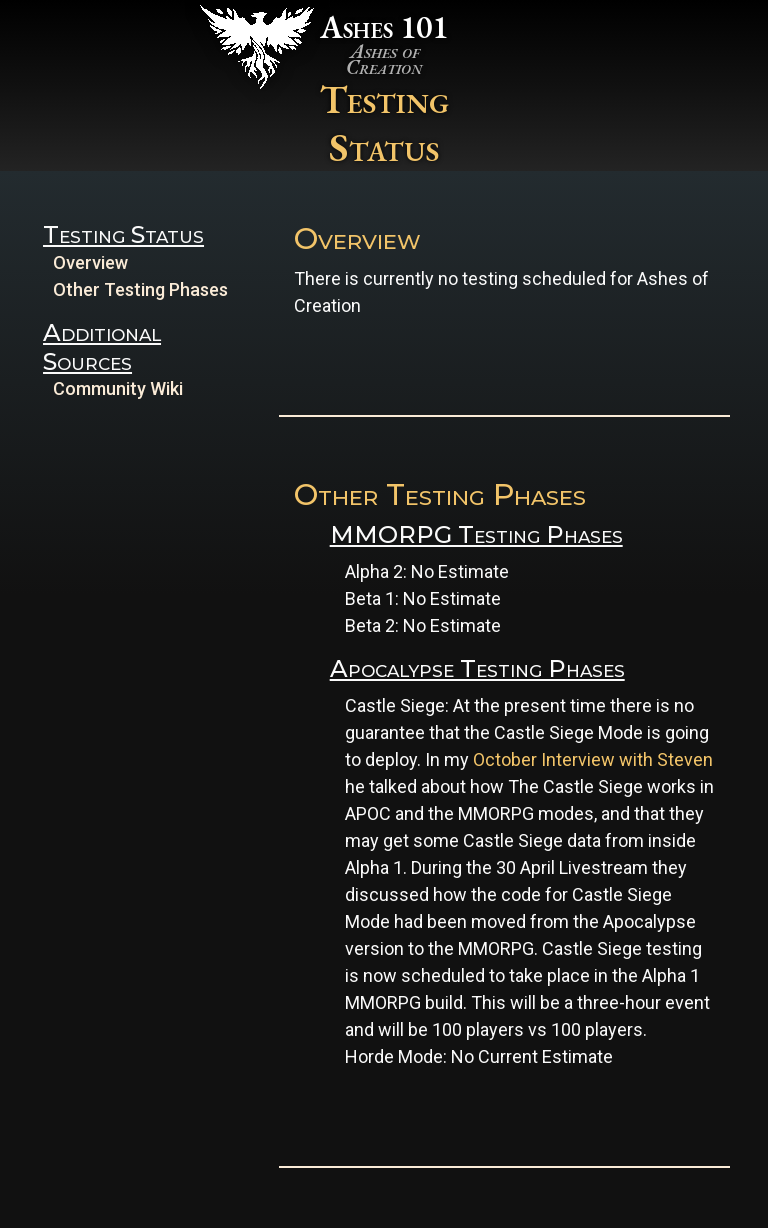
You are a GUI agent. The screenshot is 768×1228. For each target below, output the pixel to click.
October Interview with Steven (593, 759)
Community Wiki (118, 388)
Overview (90, 262)
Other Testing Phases (140, 289)
